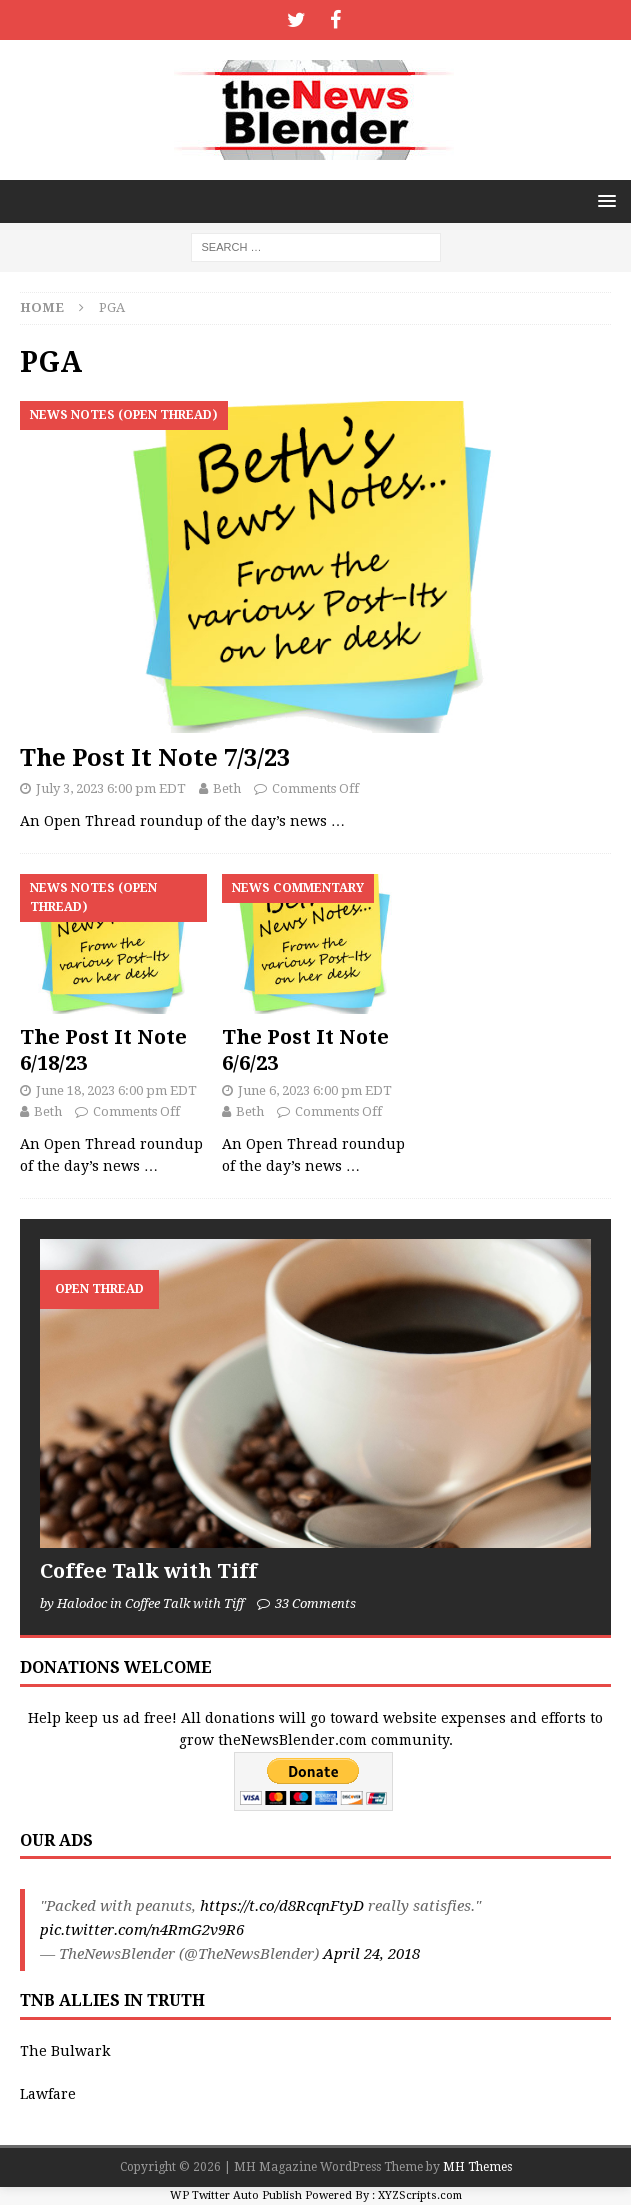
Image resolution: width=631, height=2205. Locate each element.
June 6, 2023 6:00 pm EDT (315, 1090)
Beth (227, 788)
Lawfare (48, 2094)
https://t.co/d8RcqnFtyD (282, 1906)
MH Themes (477, 2167)
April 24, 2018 (371, 1954)
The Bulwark (65, 2051)
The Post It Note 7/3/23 (155, 758)
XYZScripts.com (420, 2195)
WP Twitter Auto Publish (236, 2195)
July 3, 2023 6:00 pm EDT (111, 788)
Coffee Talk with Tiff (148, 1571)
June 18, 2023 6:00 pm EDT (116, 1090)
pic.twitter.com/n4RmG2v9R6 (142, 1930)
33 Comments (315, 1603)
